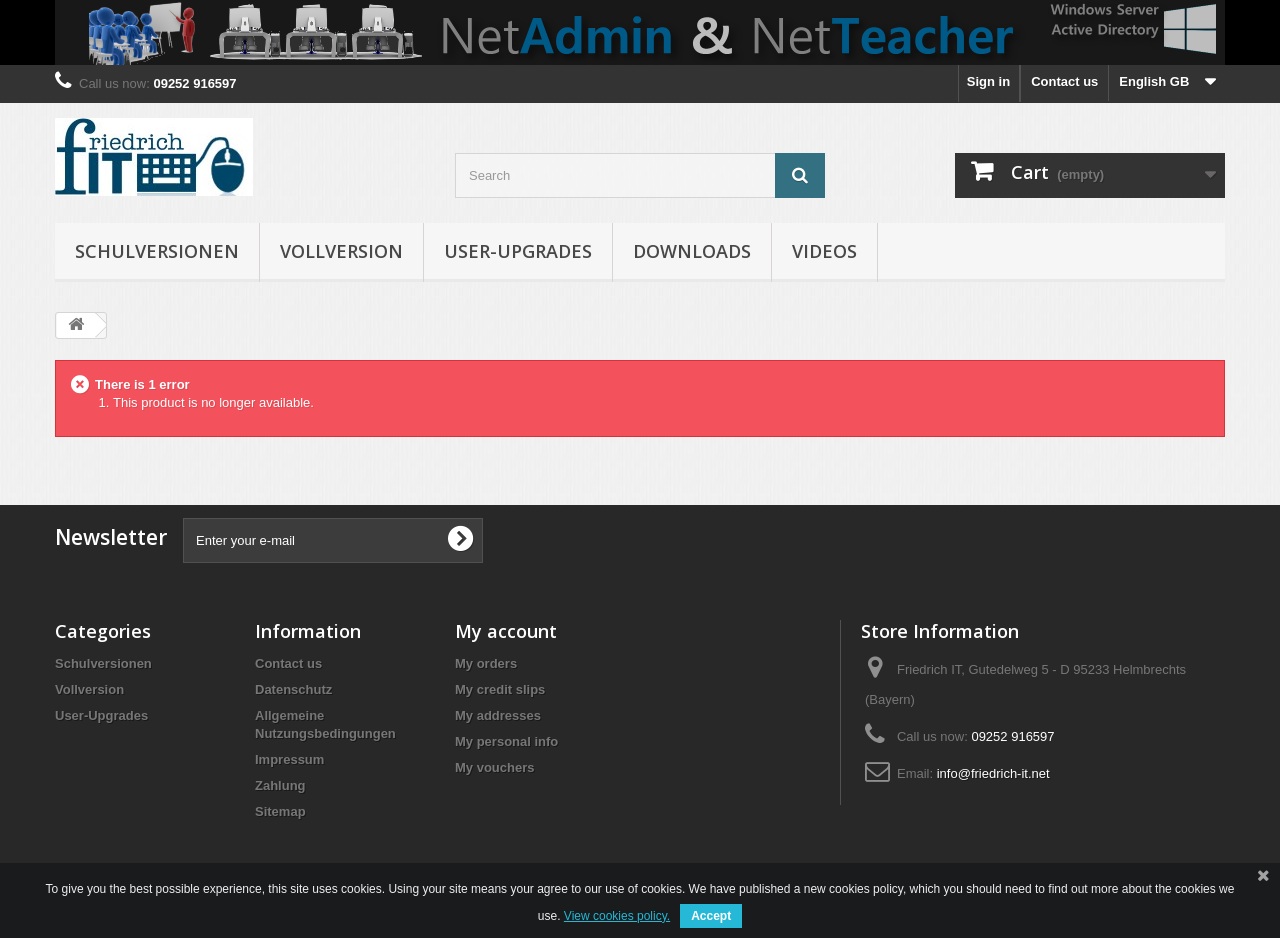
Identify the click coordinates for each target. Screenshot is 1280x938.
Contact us (1064, 81)
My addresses (498, 715)
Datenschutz (293, 689)
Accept (711, 916)
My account (506, 631)
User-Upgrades (518, 251)
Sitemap (280, 811)
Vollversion (341, 251)
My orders (486, 663)
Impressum (289, 759)
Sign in (988, 81)
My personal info (506, 741)
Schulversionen (157, 251)
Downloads (692, 251)
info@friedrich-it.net (993, 773)
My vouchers (494, 767)
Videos (824, 251)
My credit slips (500, 689)
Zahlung (280, 785)
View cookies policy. (617, 916)
